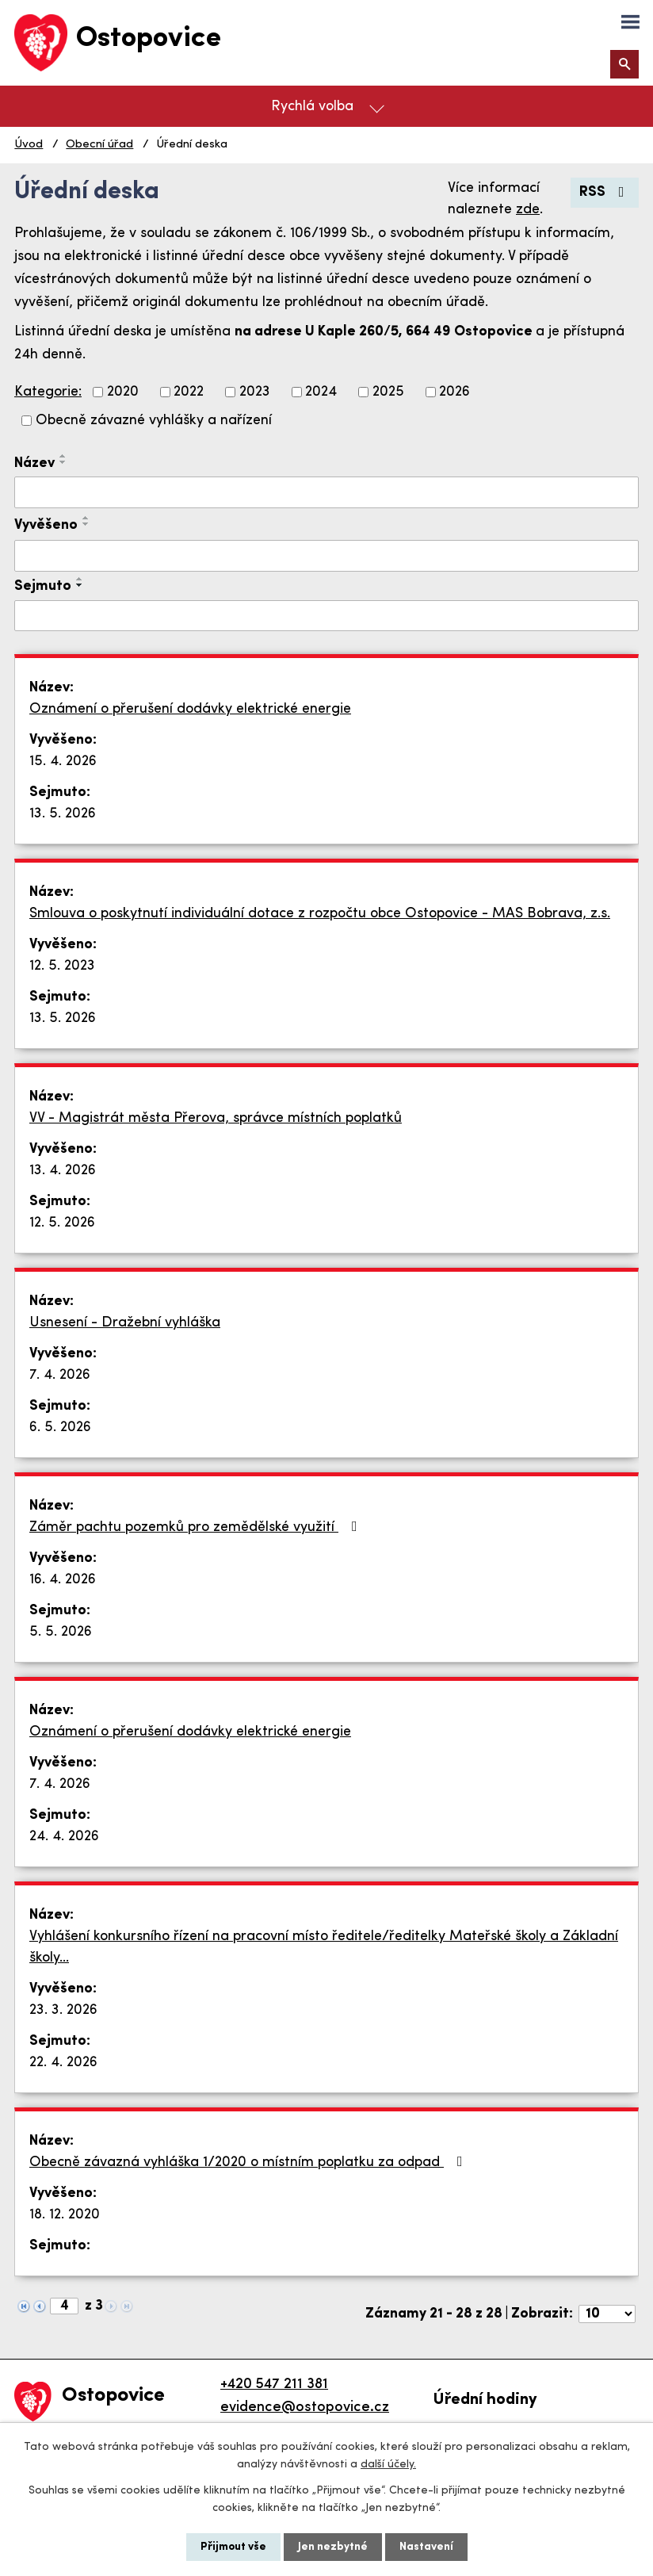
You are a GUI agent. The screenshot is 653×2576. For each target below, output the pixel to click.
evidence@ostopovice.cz (304, 2407)
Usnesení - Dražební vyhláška (124, 1322)
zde (528, 209)
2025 (388, 392)
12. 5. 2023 (62, 966)
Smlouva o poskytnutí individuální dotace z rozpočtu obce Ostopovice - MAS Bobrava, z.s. (319, 913)
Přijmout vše (233, 2547)
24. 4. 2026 (64, 1836)
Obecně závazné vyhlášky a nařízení (154, 420)
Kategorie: (48, 392)
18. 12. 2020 (64, 2214)
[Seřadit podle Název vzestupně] (63, 456)
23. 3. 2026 (63, 2010)
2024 (321, 392)
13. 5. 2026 (62, 813)
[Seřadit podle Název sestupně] (63, 462)
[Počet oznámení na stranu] (607, 2314)
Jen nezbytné (333, 2547)
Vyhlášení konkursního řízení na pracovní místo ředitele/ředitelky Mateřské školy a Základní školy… (323, 1947)
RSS (605, 192)
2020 (123, 392)
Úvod (28, 145)
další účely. (388, 2465)
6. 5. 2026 (60, 1427)
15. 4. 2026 (63, 761)
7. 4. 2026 (59, 1375)
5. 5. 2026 (60, 1632)
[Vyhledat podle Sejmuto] (326, 616)
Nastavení (426, 2547)
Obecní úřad (99, 145)
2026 (454, 392)
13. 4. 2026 (62, 1170)
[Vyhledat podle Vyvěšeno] (326, 556)
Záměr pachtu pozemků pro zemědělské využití (196, 1527)
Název (34, 463)
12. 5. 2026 (62, 1223)
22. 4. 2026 (63, 2062)
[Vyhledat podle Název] (326, 492)
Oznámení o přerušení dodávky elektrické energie (190, 709)
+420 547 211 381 (274, 2384)
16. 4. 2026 (62, 1579)
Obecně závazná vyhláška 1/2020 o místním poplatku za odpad (249, 2162)
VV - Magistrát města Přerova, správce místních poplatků (215, 1118)
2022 (189, 392)
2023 (254, 392)
